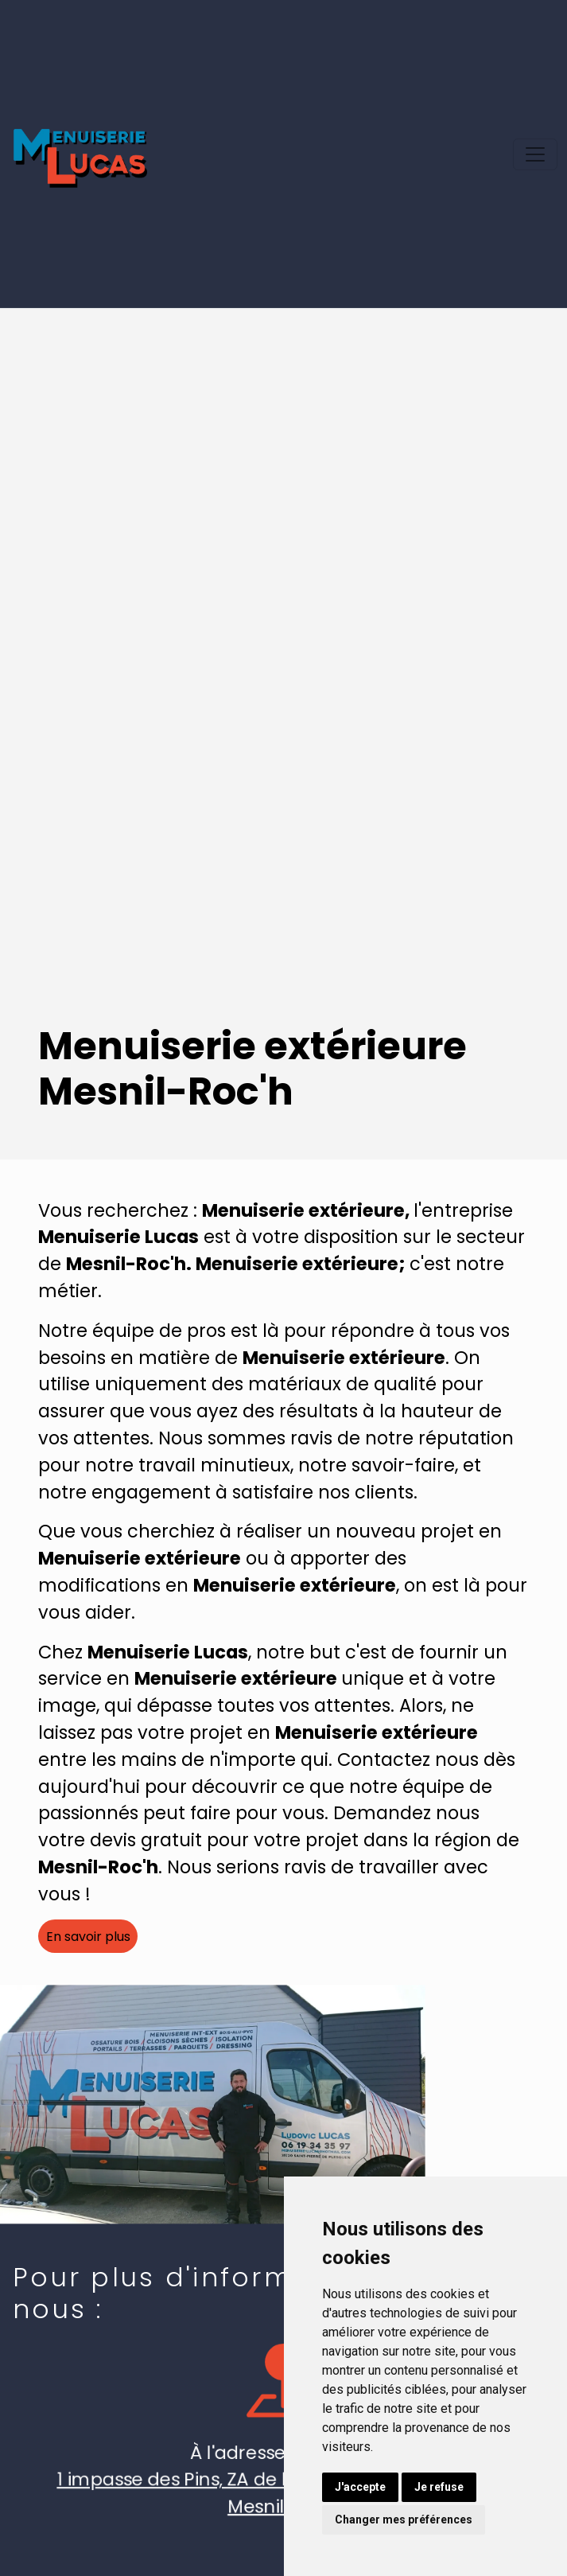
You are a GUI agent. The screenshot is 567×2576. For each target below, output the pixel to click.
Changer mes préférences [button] (403, 2519)
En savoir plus (88, 1936)
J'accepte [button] (360, 2487)
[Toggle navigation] (535, 154)
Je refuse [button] (439, 2487)
